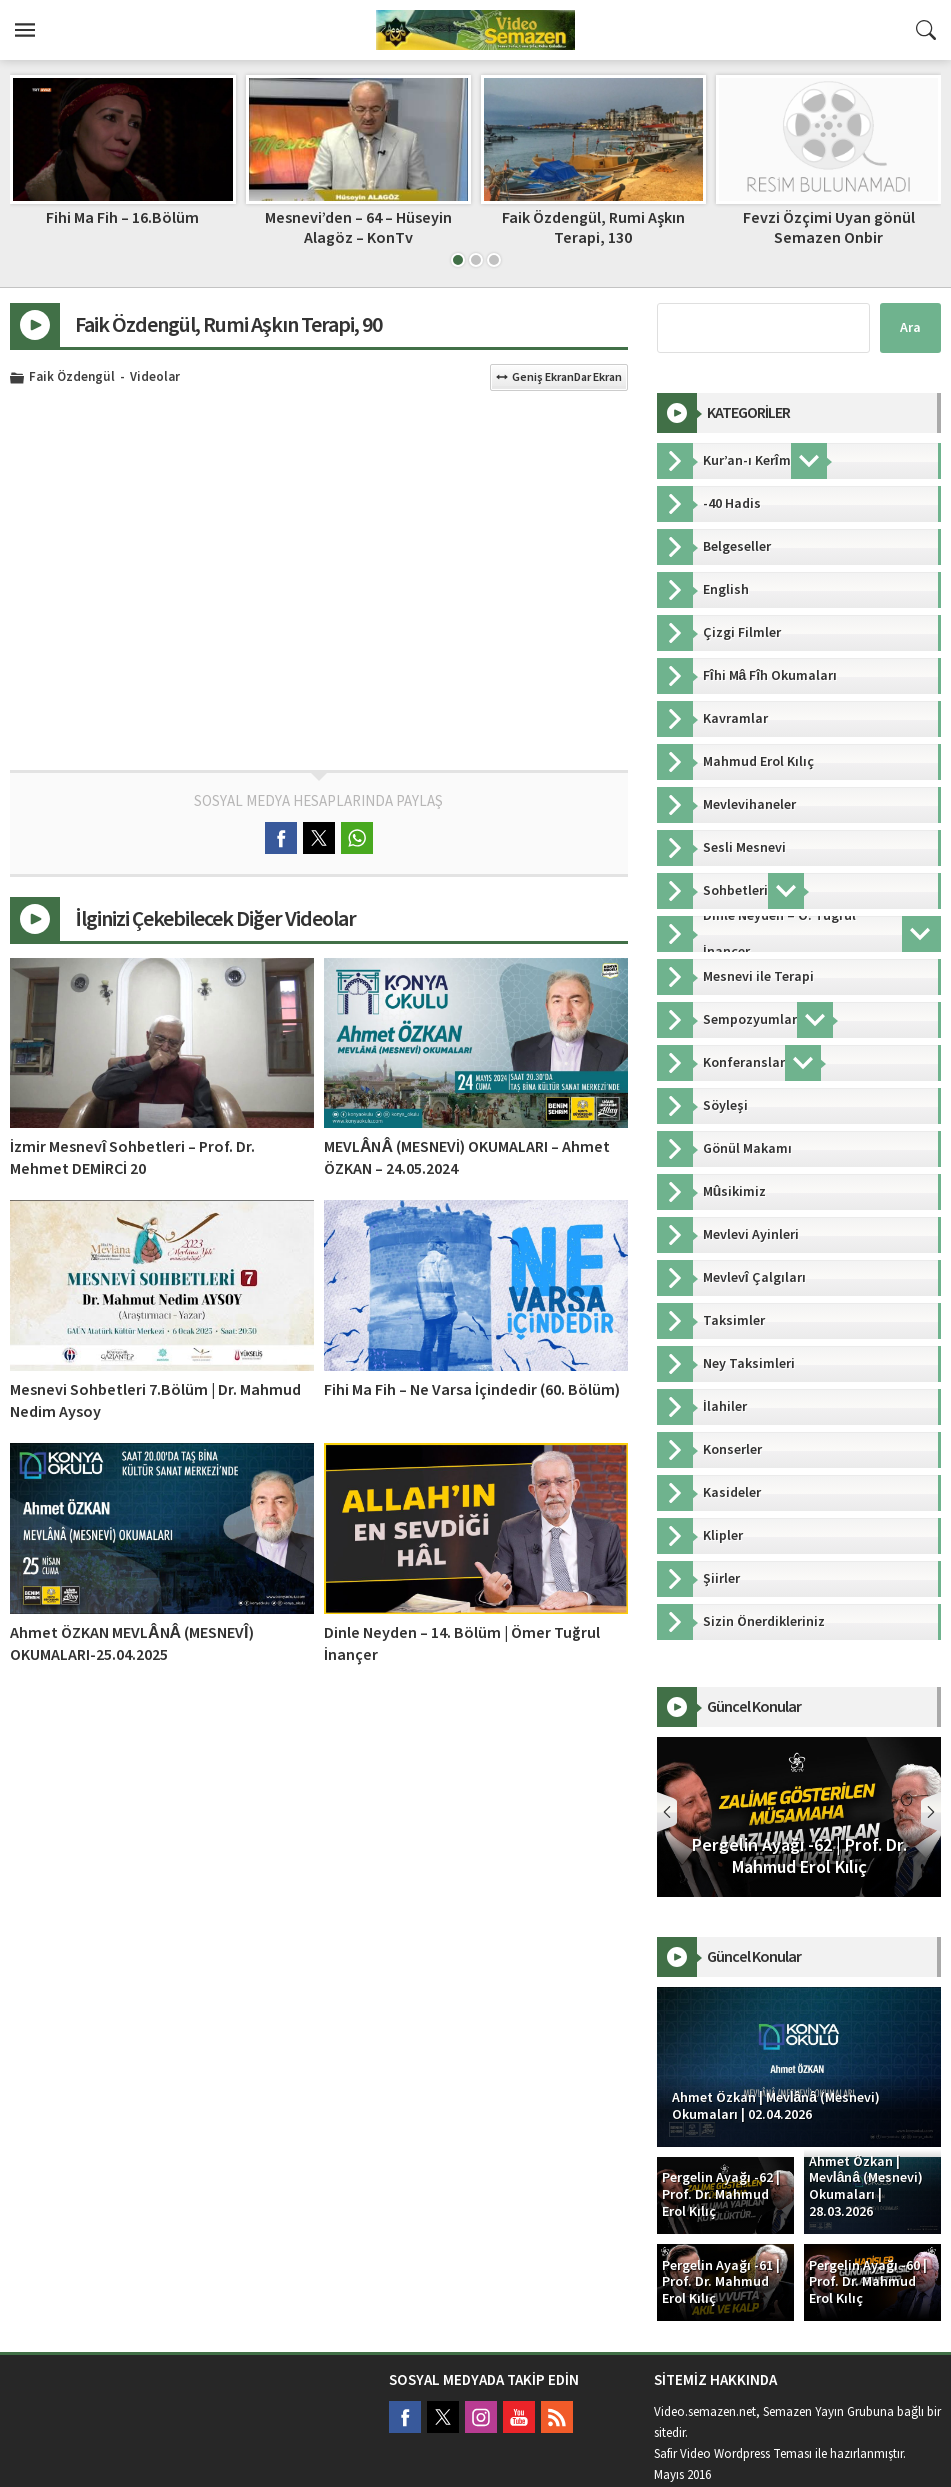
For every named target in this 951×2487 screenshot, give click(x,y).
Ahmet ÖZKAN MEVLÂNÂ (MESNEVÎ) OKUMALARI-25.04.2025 (132, 1644)
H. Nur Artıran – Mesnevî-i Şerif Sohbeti (122, 227)
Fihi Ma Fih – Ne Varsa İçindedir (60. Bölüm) (472, 1390)
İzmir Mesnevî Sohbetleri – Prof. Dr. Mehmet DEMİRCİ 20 (132, 1158)
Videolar (155, 378)
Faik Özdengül (72, 378)
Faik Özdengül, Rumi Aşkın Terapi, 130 (828, 227)
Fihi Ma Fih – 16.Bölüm (357, 218)
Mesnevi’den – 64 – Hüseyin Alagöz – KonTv (593, 227)
